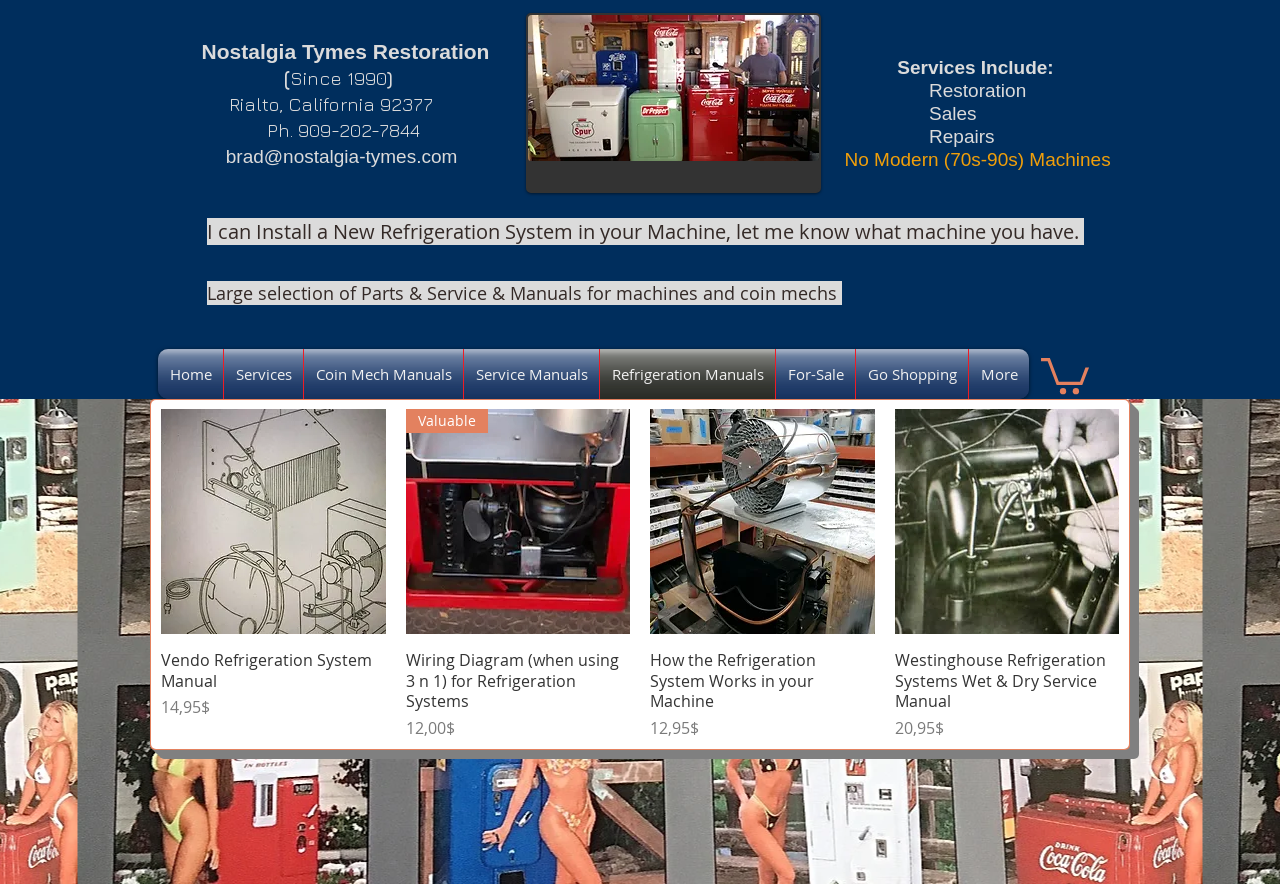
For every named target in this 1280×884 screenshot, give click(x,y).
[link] (1065, 374)
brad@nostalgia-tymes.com (342, 156)
